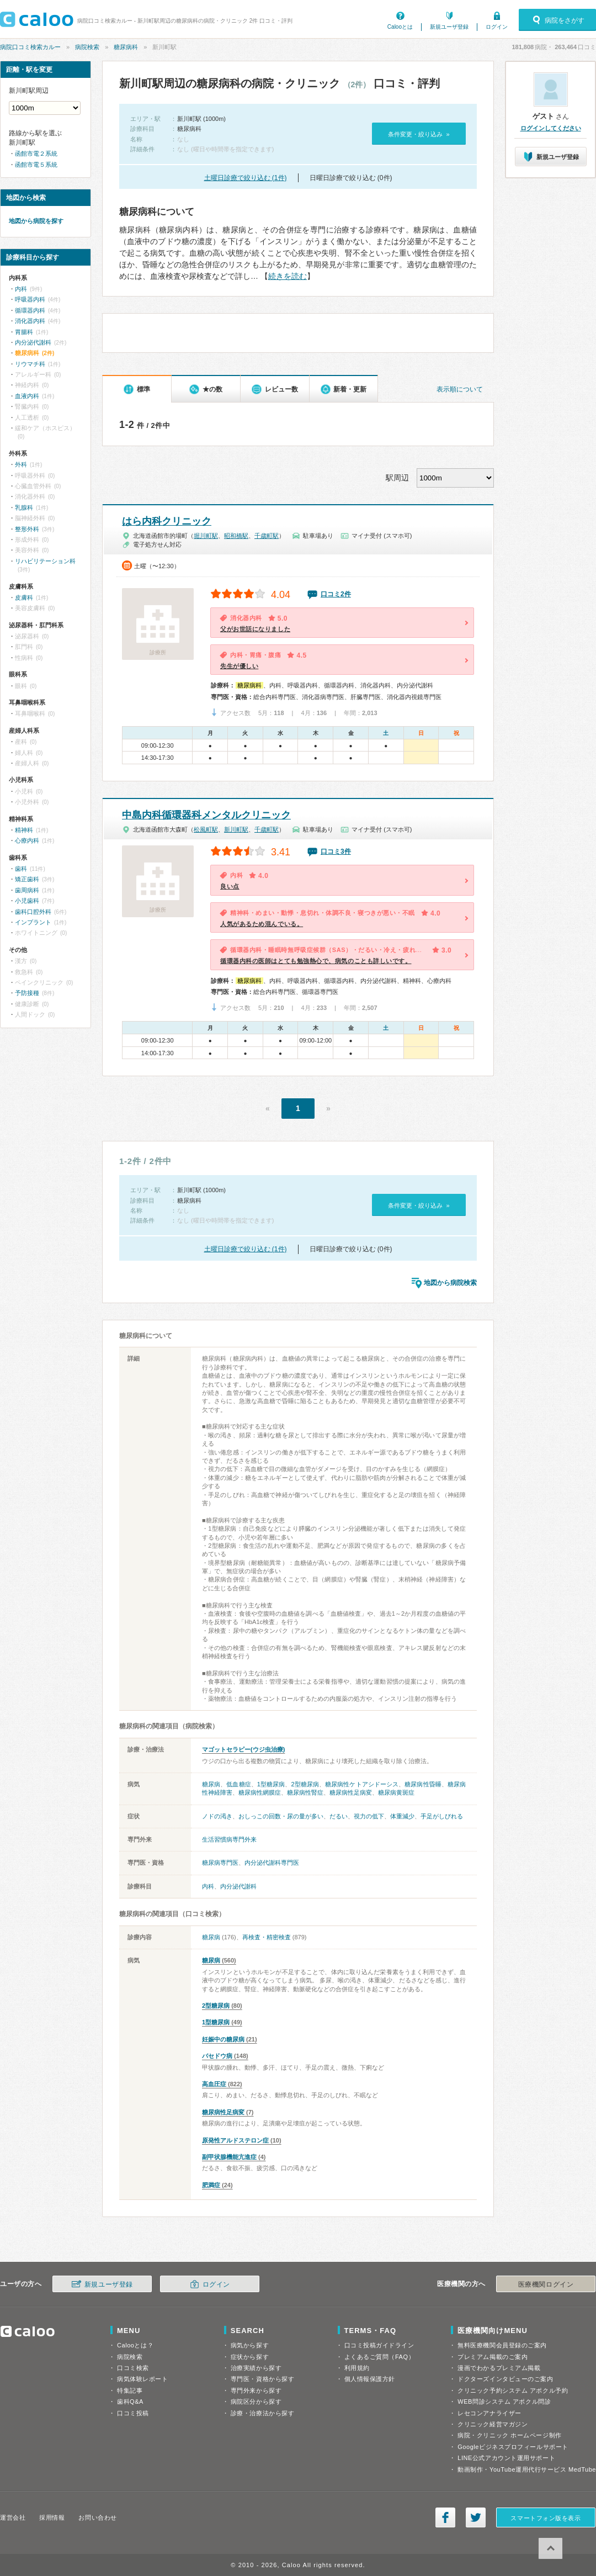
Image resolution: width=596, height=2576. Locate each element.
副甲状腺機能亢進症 (229, 2157)
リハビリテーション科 (45, 561)
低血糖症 (238, 1784)
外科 (21, 464)
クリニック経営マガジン (492, 2424)
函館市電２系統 (36, 153)
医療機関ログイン (545, 2284)
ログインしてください (550, 128)
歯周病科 (27, 890)
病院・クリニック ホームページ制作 (509, 2435)
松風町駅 (206, 829)
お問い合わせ (97, 2517)
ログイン (497, 27)
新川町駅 (236, 829)
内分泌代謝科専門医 (271, 1862)
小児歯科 (27, 900)
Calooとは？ (135, 2345)
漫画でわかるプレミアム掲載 (498, 2368)
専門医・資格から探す (263, 2379)
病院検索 (87, 47)
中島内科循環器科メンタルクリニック (206, 815)
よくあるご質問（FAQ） (379, 2356)
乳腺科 (24, 507)
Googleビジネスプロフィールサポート (512, 2446)
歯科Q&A (130, 2401)
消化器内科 (30, 321)
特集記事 (129, 2390)
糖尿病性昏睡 (423, 1784)
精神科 (24, 830)
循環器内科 (30, 310)
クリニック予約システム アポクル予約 (512, 2390)
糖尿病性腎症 (305, 1792)
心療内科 (27, 840)
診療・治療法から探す (263, 2413)
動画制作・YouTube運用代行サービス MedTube (526, 2469)
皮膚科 (24, 597)
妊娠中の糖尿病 (223, 2039)
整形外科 (27, 529)
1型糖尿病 (271, 1784)
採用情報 (52, 2517)
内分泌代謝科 (238, 1886)
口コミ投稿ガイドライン (379, 2345)
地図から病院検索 (450, 1283)
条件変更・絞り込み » (418, 134)
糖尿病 (211, 1784)
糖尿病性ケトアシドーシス (361, 1784)
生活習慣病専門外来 (229, 1839)
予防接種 (27, 993)
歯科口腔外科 (33, 911)
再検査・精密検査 (266, 1937)
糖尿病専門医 (220, 1862)
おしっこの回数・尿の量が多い (280, 1816)
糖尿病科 (126, 47)
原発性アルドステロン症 (235, 2140)
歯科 (21, 868)
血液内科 (27, 396)
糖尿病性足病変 (350, 1792)
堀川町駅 (206, 535)
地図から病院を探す (36, 221)
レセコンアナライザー (489, 2413)
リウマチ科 (30, 364)
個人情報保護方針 (369, 2379)
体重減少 (402, 1816)
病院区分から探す (256, 2401)
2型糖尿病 (305, 1784)
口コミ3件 (336, 851)
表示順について (460, 389)
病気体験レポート (142, 2379)
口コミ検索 (133, 2368)
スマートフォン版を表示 (545, 2518)
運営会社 (12, 2517)
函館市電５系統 (36, 164)
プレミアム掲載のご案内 (492, 2356)
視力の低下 (369, 1816)
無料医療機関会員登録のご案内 (502, 2345)
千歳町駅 (266, 535)
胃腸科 (24, 332)
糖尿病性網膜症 (259, 1792)
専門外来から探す (256, 2390)
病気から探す (250, 2345)
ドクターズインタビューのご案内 (505, 2379)
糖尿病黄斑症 (396, 1792)
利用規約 (357, 2368)
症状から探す (250, 2356)
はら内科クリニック (166, 521)
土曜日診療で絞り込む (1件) (245, 178)
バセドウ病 (217, 2056)
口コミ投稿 (133, 2413)
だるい (338, 1816)
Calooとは (400, 27)
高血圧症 (214, 2084)
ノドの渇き (217, 1816)
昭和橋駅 (236, 535)
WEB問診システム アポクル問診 (504, 2401)
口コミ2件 (336, 594)
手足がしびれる (442, 1816)
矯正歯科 (27, 879)
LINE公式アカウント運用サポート (506, 2458)
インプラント (33, 922)
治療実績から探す (256, 2368)
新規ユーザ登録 (449, 27)
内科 (208, 1886)
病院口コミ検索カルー (30, 47)
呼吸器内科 (30, 299)
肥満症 (211, 2185)
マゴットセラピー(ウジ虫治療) (243, 1749)
